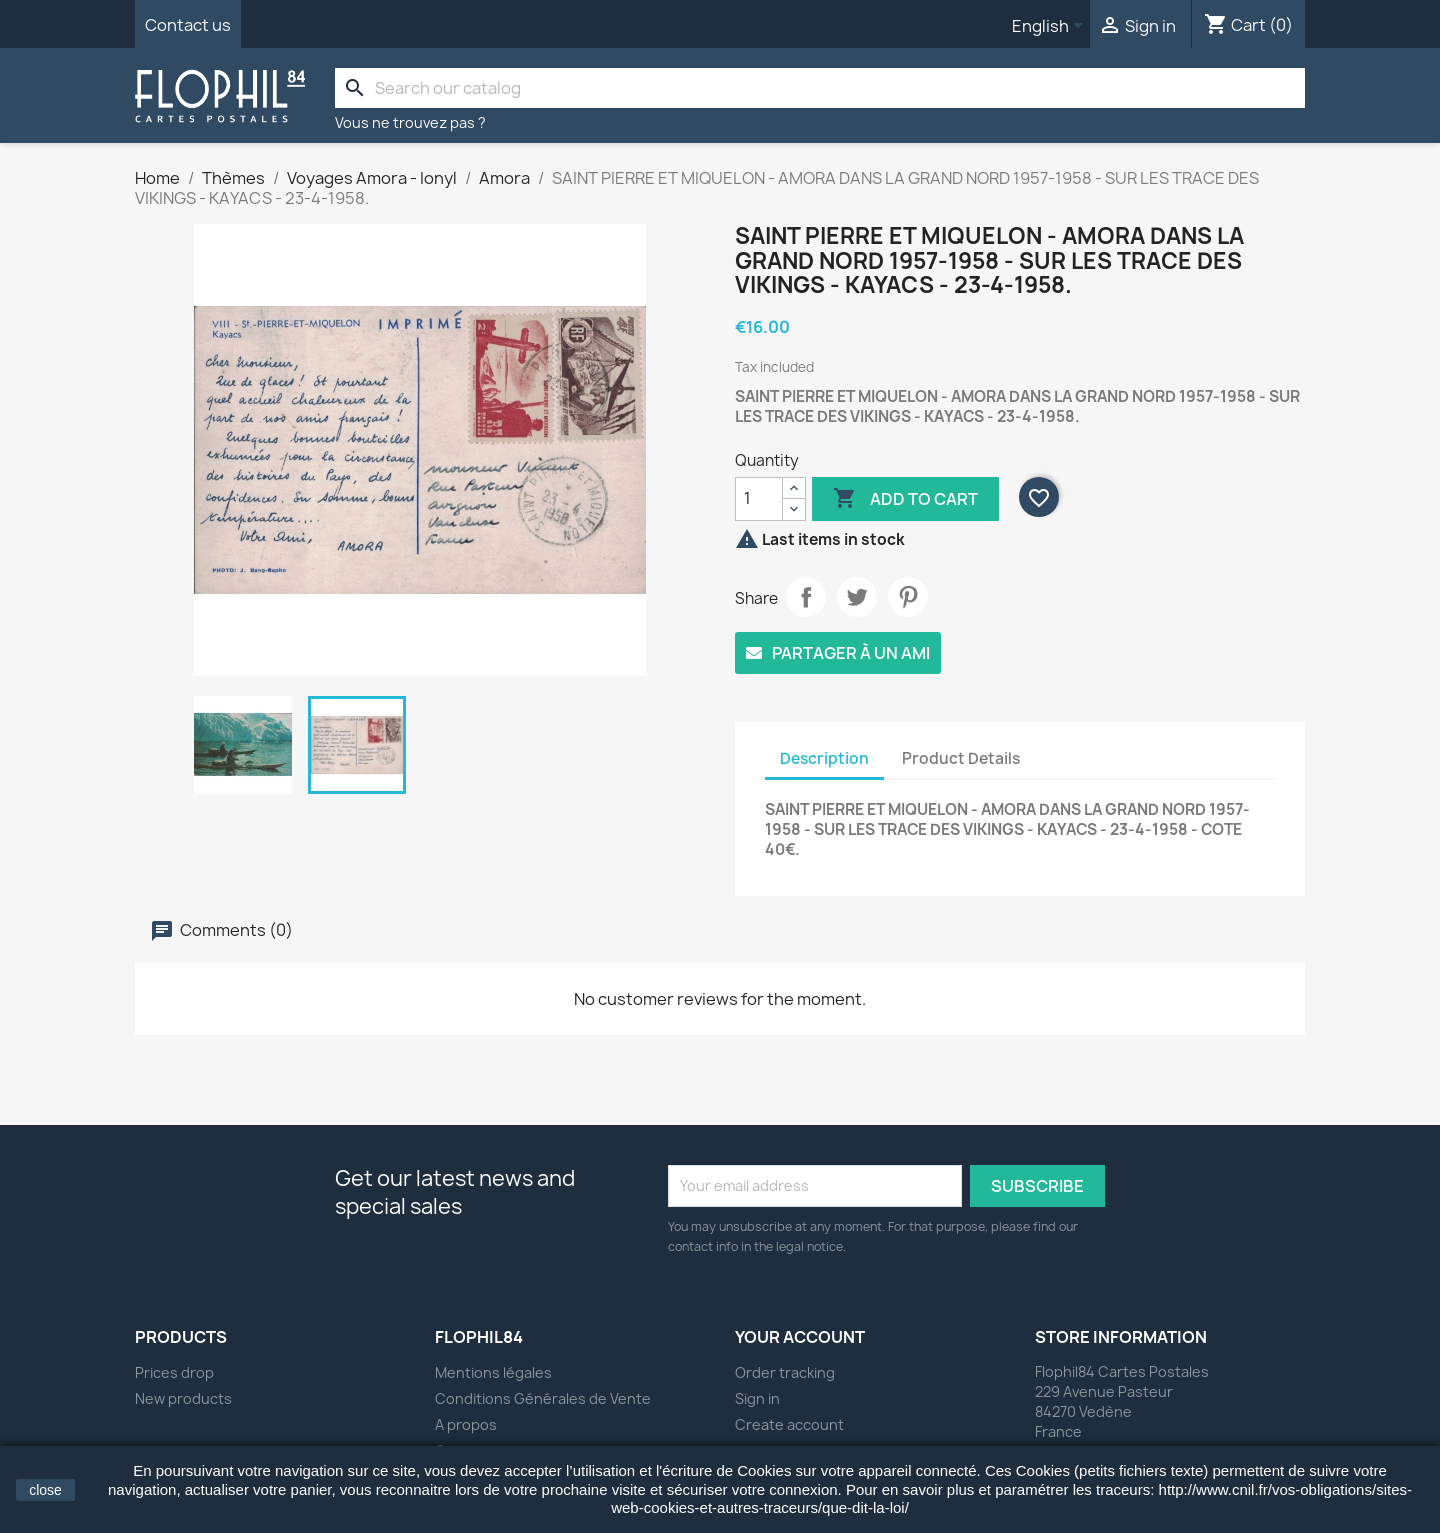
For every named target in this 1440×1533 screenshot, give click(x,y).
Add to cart (905, 499)
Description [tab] (824, 758)
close (45, 1490)
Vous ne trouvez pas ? (410, 122)
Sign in (757, 1398)
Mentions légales (493, 1372)
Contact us (188, 25)
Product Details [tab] (961, 758)
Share (806, 597)
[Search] (820, 88)
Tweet (857, 597)
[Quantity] (759, 499)
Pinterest (908, 597)
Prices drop (174, 1372)
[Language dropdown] (1051, 27)
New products (183, 1398)
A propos (466, 1424)
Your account (800, 1337)
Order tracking (785, 1372)
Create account (789, 1424)
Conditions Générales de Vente (543, 1398)
